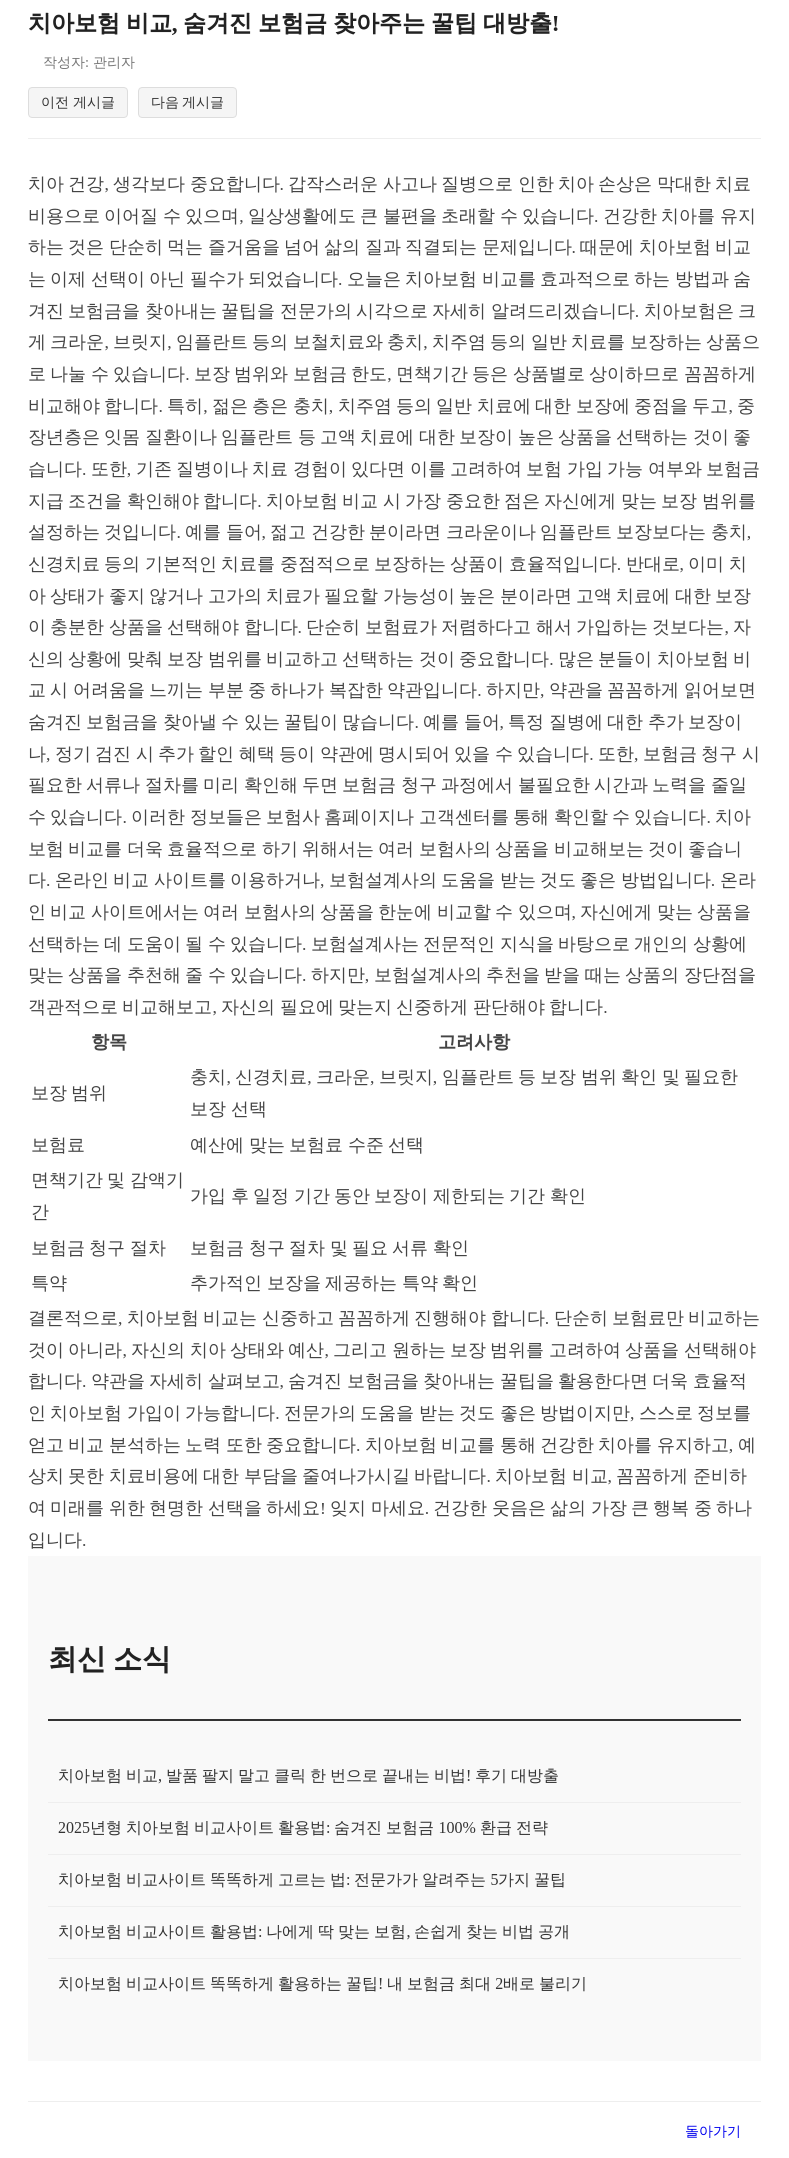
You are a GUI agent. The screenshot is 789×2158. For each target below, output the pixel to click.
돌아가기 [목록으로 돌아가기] (713, 2135)
